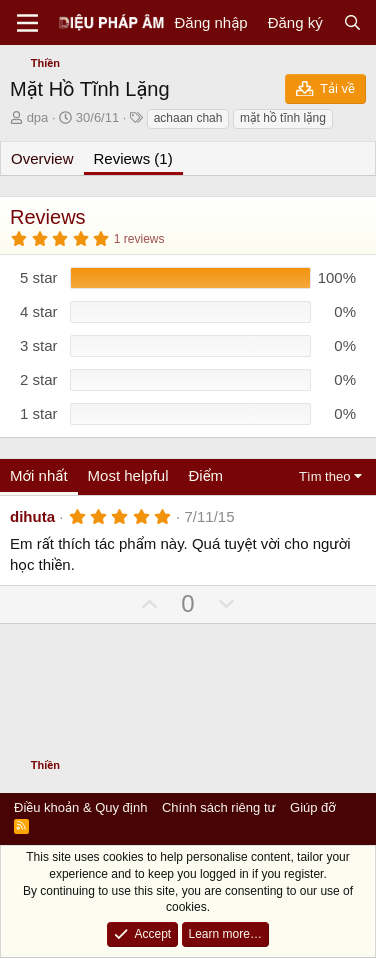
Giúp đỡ (313, 807)
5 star (39, 277)
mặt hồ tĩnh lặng (283, 118)
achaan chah (188, 118)
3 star (39, 345)
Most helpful (128, 475)
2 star (39, 379)
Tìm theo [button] (324, 476)
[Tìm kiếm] (352, 22)
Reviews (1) (133, 158)
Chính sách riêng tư (219, 807)
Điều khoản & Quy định (80, 807)
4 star (39, 311)
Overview (42, 158)
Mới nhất (39, 475)
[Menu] (27, 23)
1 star (39, 413)
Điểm (205, 475)
